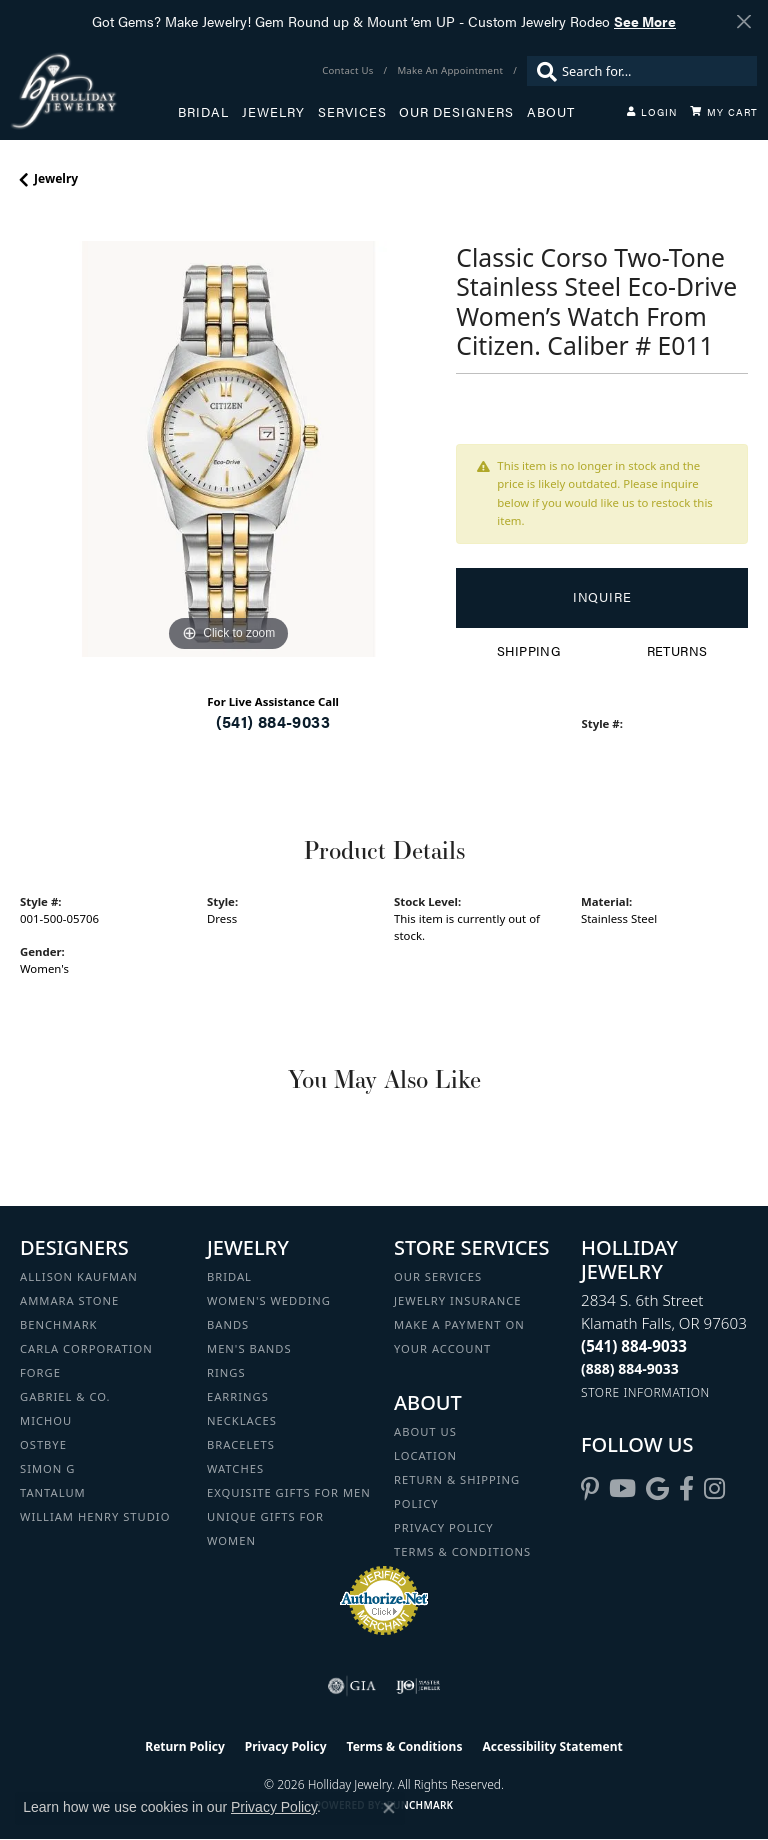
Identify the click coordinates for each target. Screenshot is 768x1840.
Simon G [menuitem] (47, 1468)
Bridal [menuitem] (229, 1276)
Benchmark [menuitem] (59, 1324)
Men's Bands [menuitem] (249, 1348)
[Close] (743, 21)
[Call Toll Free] (630, 1368)
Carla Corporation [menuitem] (86, 1348)
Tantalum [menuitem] (53, 1492)
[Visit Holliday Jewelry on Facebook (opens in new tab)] (686, 1489)
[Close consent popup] (389, 1808)
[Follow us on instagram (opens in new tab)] (714, 1489)
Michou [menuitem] (46, 1420)
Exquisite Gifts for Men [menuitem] (289, 1492)
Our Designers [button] (456, 112)
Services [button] (352, 112)
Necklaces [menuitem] (242, 1420)
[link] (349, 71)
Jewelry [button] (273, 112)
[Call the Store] (634, 1346)
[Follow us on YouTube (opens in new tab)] (622, 1489)
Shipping (528, 651)
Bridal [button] (203, 112)
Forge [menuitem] (40, 1372)
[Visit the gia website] (352, 1686)
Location (425, 1455)
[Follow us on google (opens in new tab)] (657, 1489)
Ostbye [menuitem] (43, 1444)
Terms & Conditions (462, 1551)
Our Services (438, 1276)
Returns (677, 651)
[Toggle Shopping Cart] (724, 112)
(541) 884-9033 (273, 721)
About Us (425, 1431)
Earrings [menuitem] (238, 1396)
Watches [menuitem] (235, 1468)
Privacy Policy (444, 1527)
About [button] (551, 112)
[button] (652, 112)
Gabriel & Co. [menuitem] (65, 1396)
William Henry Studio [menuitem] (95, 1516)
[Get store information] (645, 1392)
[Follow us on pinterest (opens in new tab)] (590, 1489)
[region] (228, 449)
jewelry (56, 178)
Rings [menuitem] (226, 1372)
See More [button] (645, 21)
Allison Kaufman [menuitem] (79, 1276)
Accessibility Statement (552, 1746)
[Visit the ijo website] (418, 1686)
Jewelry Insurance (457, 1300)
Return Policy (185, 1746)
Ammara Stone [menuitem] (69, 1300)
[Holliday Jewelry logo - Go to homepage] (94, 90)
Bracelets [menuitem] (241, 1444)
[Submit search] (542, 71)
